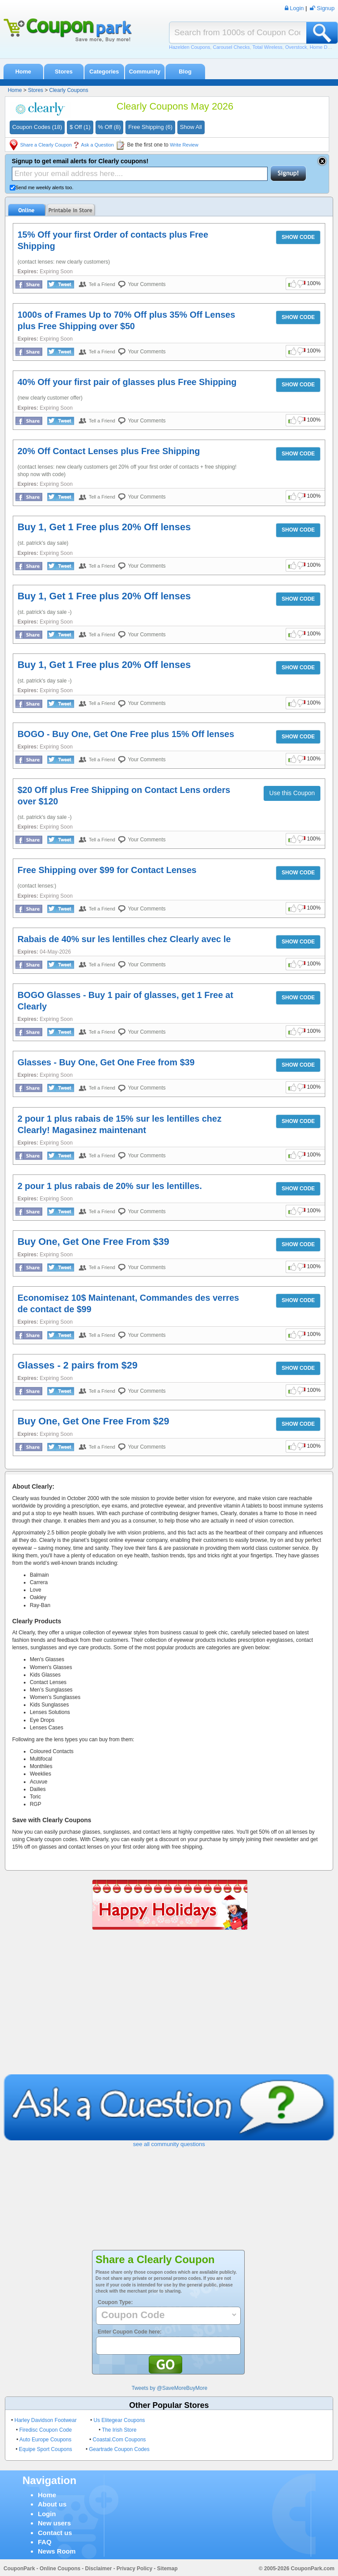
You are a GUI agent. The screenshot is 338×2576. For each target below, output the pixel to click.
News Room (57, 2551)
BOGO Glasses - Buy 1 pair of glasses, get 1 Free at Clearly (125, 1000)
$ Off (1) (80, 127)
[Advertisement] (169, 2008)
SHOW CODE (298, 237)
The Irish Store (119, 2430)
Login (47, 2513)
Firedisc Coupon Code (45, 2430)
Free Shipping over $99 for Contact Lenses (107, 870)
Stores (63, 71)
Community (145, 71)
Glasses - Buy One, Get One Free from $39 (106, 1062)
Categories (104, 71)
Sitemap (167, 2568)
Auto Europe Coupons (45, 2440)
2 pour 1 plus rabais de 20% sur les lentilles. (110, 1186)
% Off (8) (109, 127)
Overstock (296, 47)
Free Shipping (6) (150, 127)
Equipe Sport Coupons (45, 2449)
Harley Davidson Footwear (46, 2420)
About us (52, 2504)
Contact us (55, 2532)
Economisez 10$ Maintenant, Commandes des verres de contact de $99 (128, 1303)
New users (54, 2523)
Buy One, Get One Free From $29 (93, 1421)
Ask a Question (97, 144)
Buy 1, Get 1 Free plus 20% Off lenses (104, 526)
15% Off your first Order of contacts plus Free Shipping (113, 240)
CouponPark (19, 2568)
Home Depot (323, 47)
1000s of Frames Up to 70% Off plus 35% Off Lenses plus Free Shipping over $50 (126, 320)
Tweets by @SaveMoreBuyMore (169, 2388)
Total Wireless (267, 47)
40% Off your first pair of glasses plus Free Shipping (127, 382)
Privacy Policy (134, 2568)
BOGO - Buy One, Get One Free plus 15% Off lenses (126, 734)
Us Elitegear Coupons (119, 2420)
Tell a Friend (102, 284)
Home (23, 71)
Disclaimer (98, 2568)
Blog (185, 71)
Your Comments (147, 284)
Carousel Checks (231, 47)
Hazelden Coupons (189, 47)
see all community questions (169, 2144)
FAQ (44, 2542)
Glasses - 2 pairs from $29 (78, 1365)
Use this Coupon (292, 792)
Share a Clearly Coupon (46, 144)
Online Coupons (60, 2568)
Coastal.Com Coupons (119, 2440)
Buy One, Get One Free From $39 (93, 1241)
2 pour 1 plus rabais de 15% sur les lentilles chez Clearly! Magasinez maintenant (120, 1124)
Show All (191, 127)
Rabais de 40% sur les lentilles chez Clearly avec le (124, 939)
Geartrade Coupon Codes (119, 2449)
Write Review (184, 144)
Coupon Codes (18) (37, 127)
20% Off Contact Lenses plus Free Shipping (109, 451)
